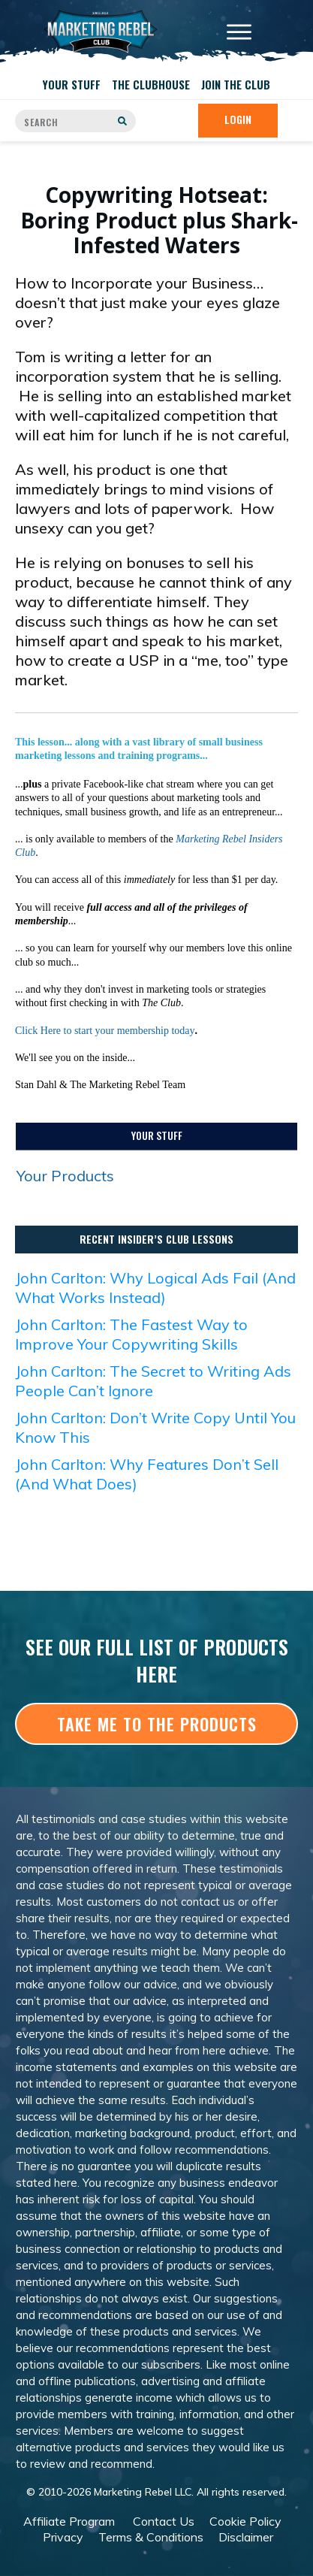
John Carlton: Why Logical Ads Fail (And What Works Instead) (155, 1287)
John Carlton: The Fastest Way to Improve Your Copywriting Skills (131, 1334)
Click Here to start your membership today (105, 1030)
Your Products (65, 1175)
